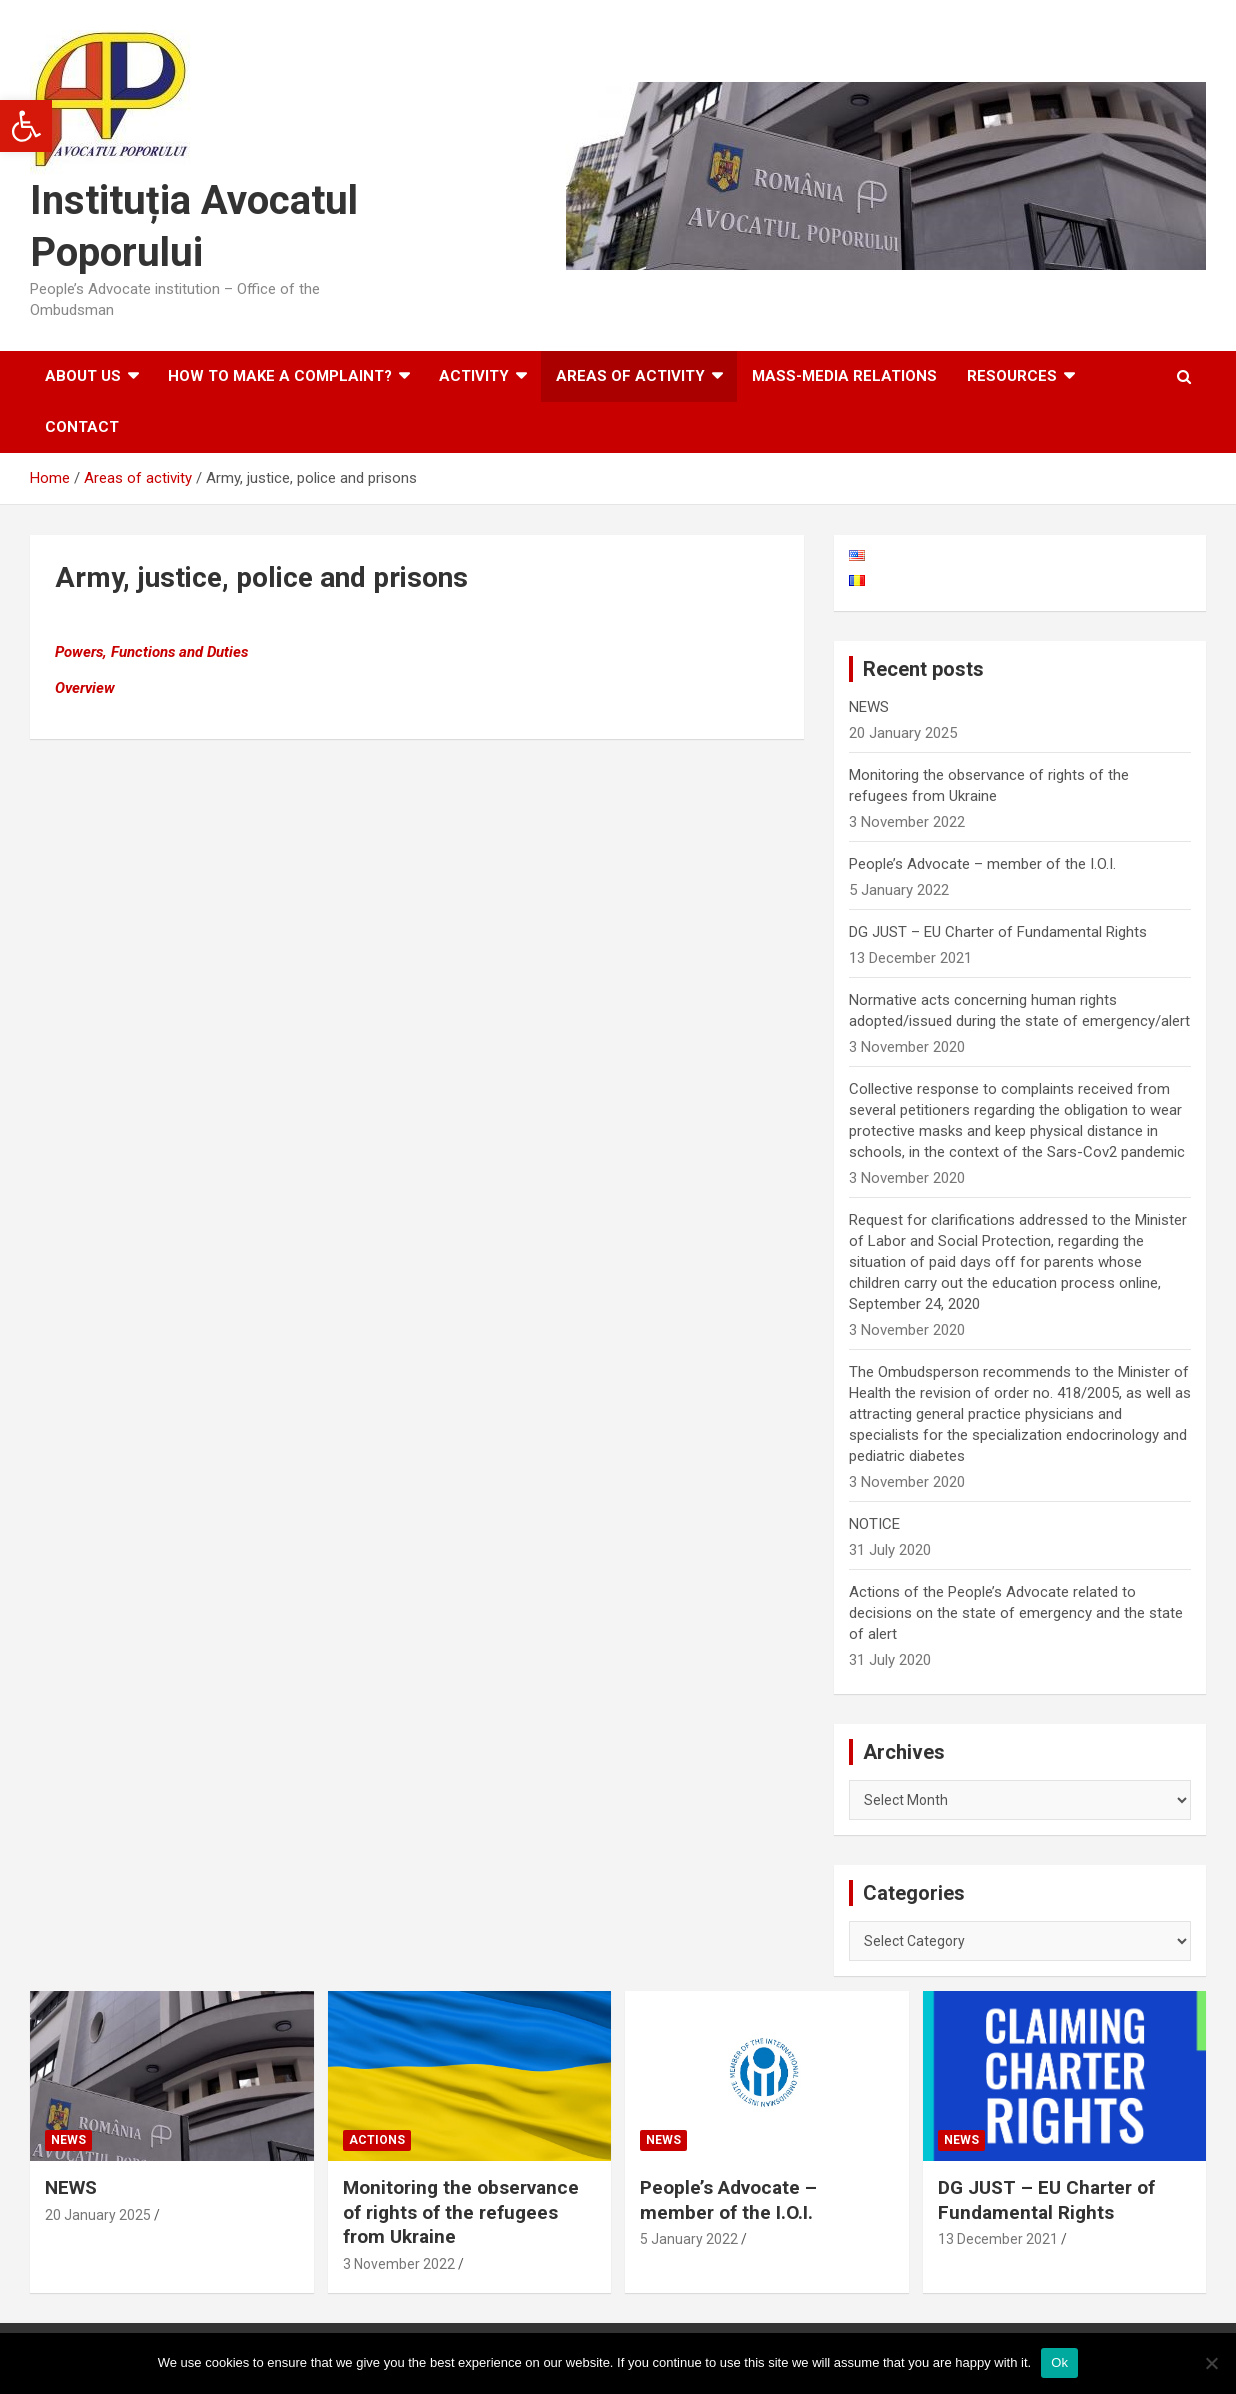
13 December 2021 (998, 2239)
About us (83, 376)
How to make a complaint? (280, 376)
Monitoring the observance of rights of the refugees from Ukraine (461, 2212)
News (68, 2140)
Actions (377, 2140)
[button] (26, 126)
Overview (85, 688)
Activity (474, 376)
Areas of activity (630, 376)
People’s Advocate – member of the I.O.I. (982, 864)
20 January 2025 (98, 2215)
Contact (82, 427)
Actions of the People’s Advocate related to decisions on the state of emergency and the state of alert (1016, 1613)
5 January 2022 (689, 2239)
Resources (1012, 376)
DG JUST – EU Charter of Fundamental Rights (998, 932)
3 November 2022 (399, 2264)
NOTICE (874, 1524)
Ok (1059, 2362)
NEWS (869, 707)
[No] (1211, 2363)
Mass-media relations (844, 376)
